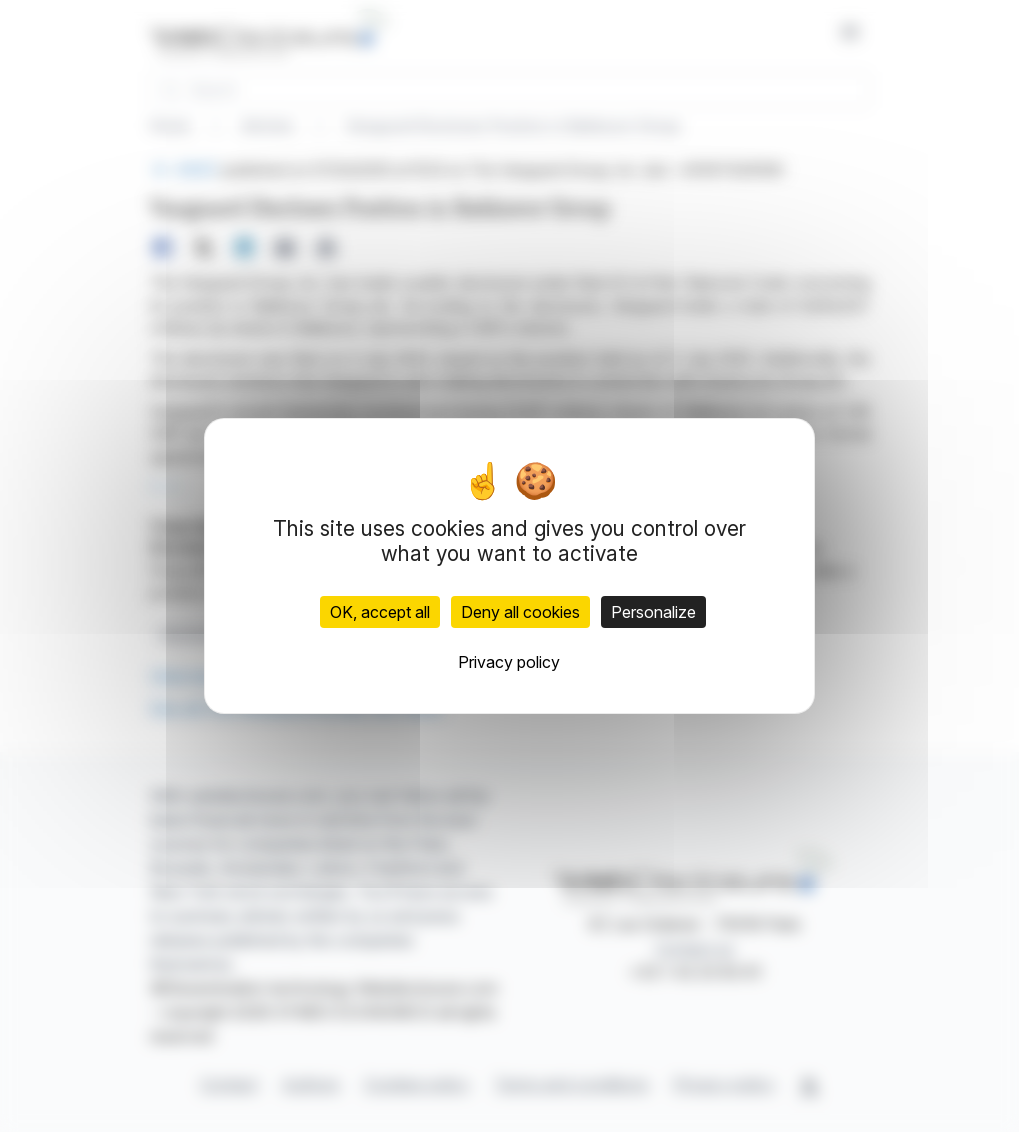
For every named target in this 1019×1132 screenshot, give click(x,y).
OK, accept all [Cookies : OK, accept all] (380, 612)
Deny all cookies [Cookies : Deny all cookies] (520, 612)
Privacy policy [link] (509, 662)
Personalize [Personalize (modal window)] (653, 612)
